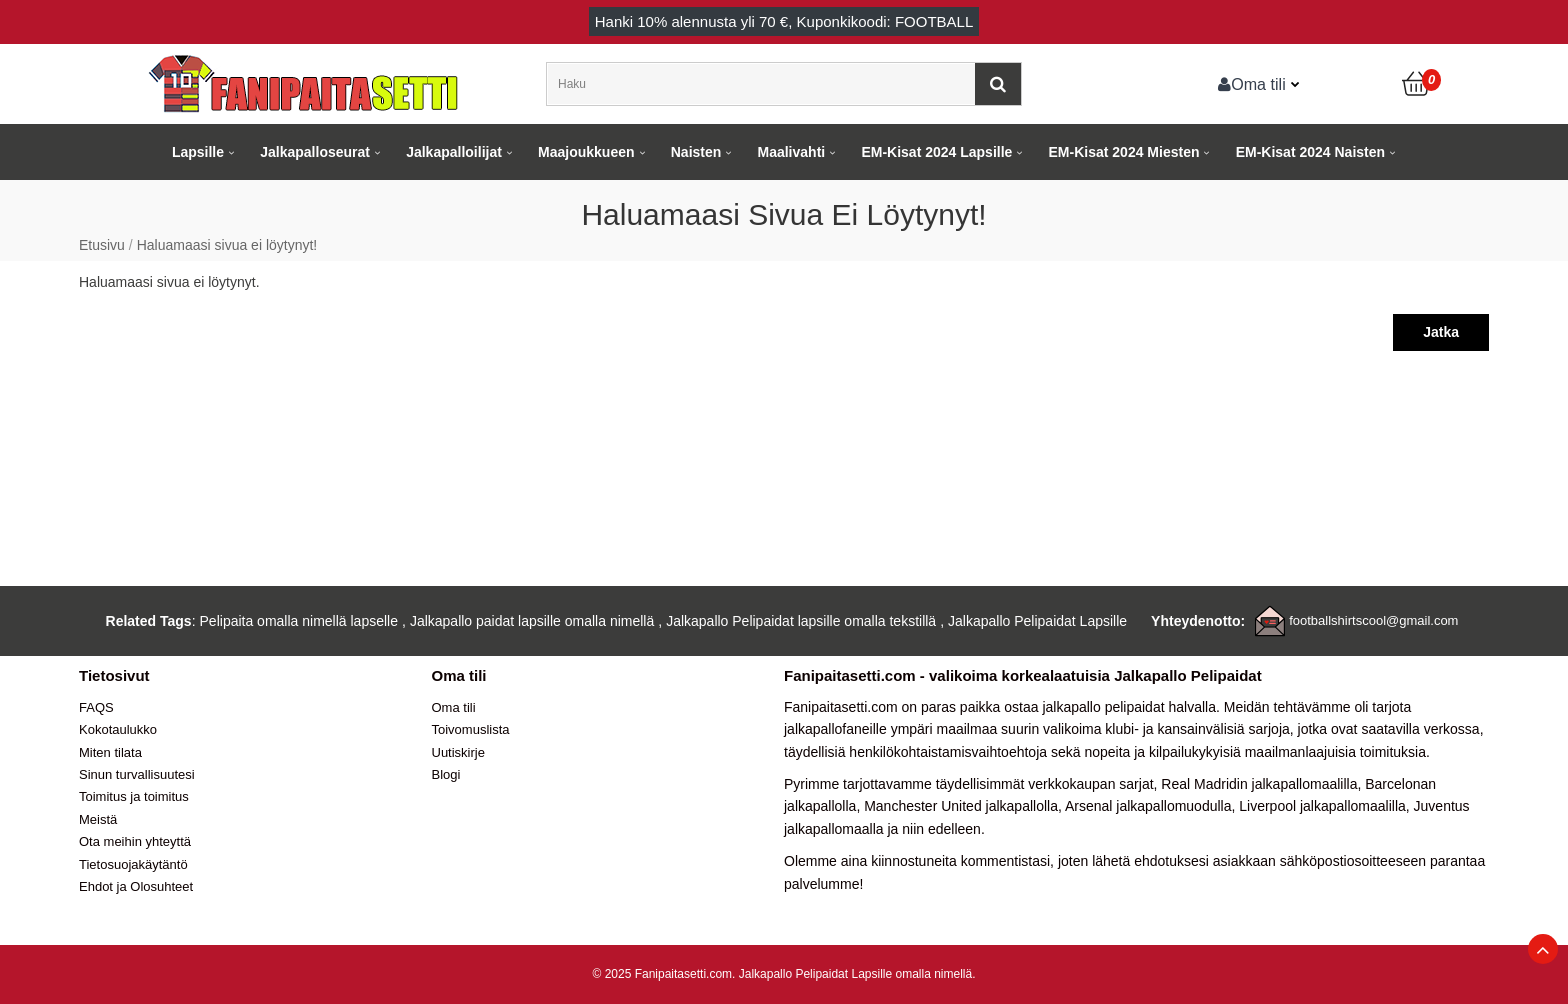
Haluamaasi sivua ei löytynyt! (227, 245)
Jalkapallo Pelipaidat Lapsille (1037, 621)
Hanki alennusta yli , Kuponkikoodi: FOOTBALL (784, 21)
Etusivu (102, 245)
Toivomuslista (471, 729)
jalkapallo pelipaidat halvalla (1129, 707)
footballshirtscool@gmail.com (1373, 620)
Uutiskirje (458, 752)
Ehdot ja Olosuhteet (136, 886)
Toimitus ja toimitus (134, 796)
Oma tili (1252, 84)
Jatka (1441, 332)
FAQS (96, 707)
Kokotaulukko (118, 729)
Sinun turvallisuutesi (137, 774)
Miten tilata (110, 752)
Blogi (446, 774)
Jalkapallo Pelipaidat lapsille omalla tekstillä (801, 621)
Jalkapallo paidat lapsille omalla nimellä (532, 621)
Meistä (98, 819)
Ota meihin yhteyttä (135, 841)
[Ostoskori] (1417, 84)
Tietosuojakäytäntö (133, 864)
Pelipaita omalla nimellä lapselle (299, 621)
